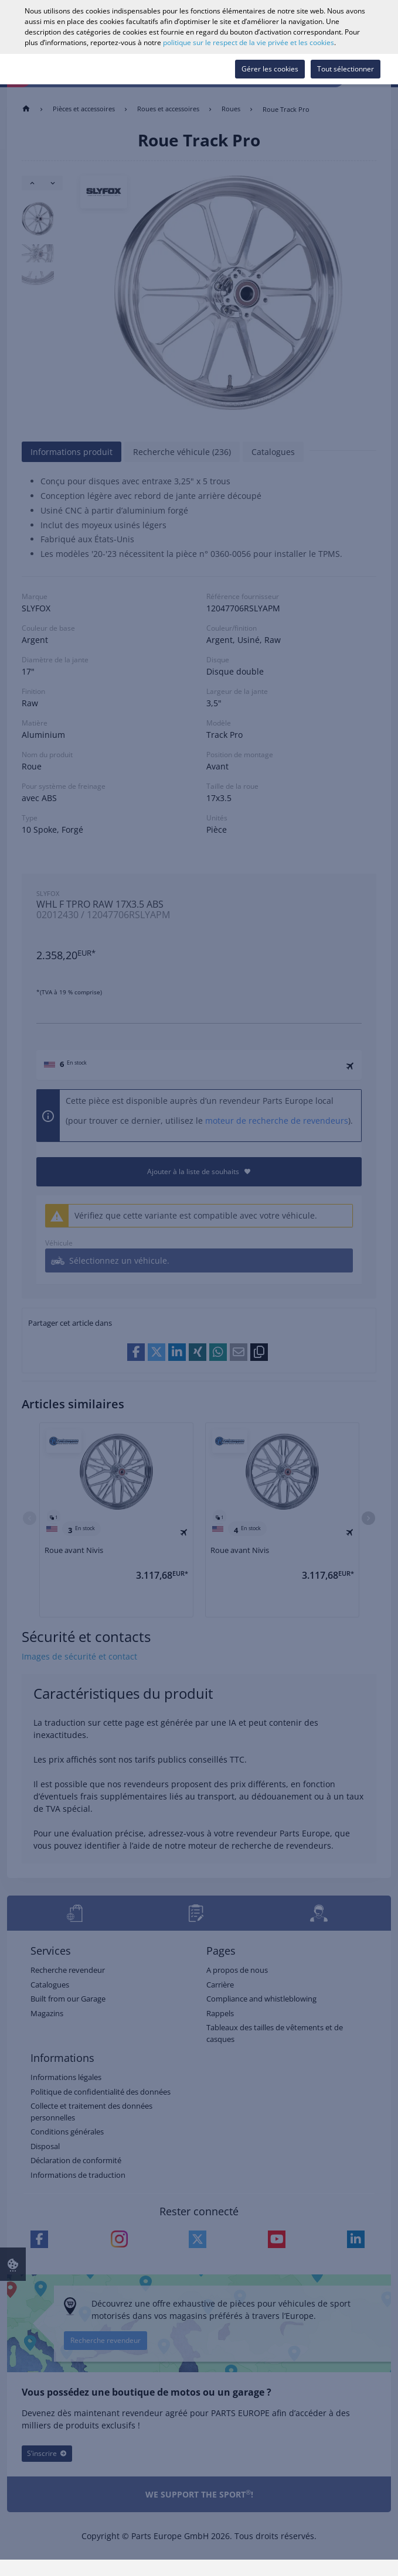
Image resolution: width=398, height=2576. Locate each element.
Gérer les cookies (269, 69)
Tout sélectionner (345, 69)
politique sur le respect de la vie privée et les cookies (248, 42)
